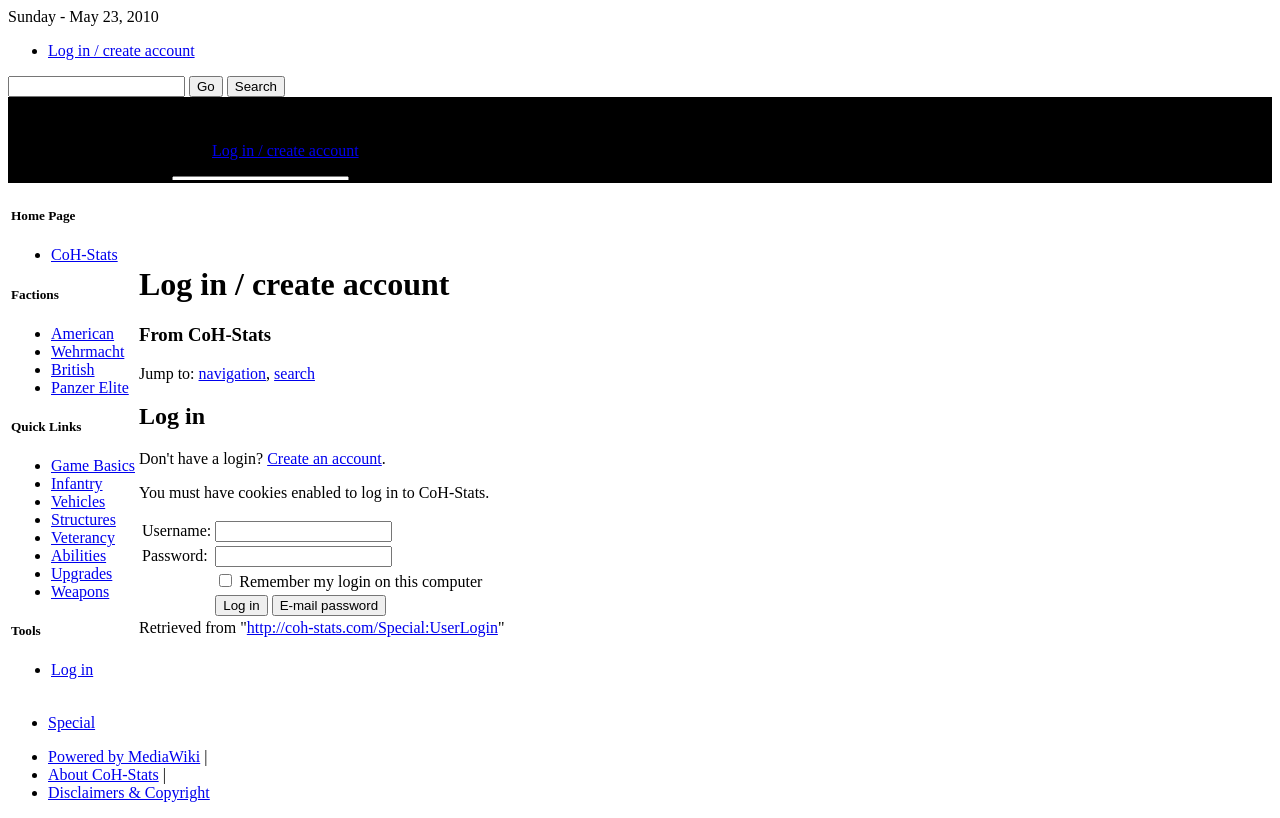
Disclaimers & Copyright (129, 792)
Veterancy (83, 537)
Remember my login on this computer (360, 581)
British (73, 369)
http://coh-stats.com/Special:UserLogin (372, 627)
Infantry (77, 483)
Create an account (324, 458)
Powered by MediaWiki (124, 756)
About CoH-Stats (103, 774)
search (294, 373)
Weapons (80, 591)
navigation (233, 373)
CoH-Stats (84, 254)
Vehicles (78, 501)
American (82, 333)
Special (71, 722)
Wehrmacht (87, 351)
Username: (176, 530)
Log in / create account (121, 50)
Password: (175, 555)
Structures (83, 519)
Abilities (78, 555)
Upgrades (81, 573)
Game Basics (93, 465)
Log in (72, 669)
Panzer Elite (90, 387)
